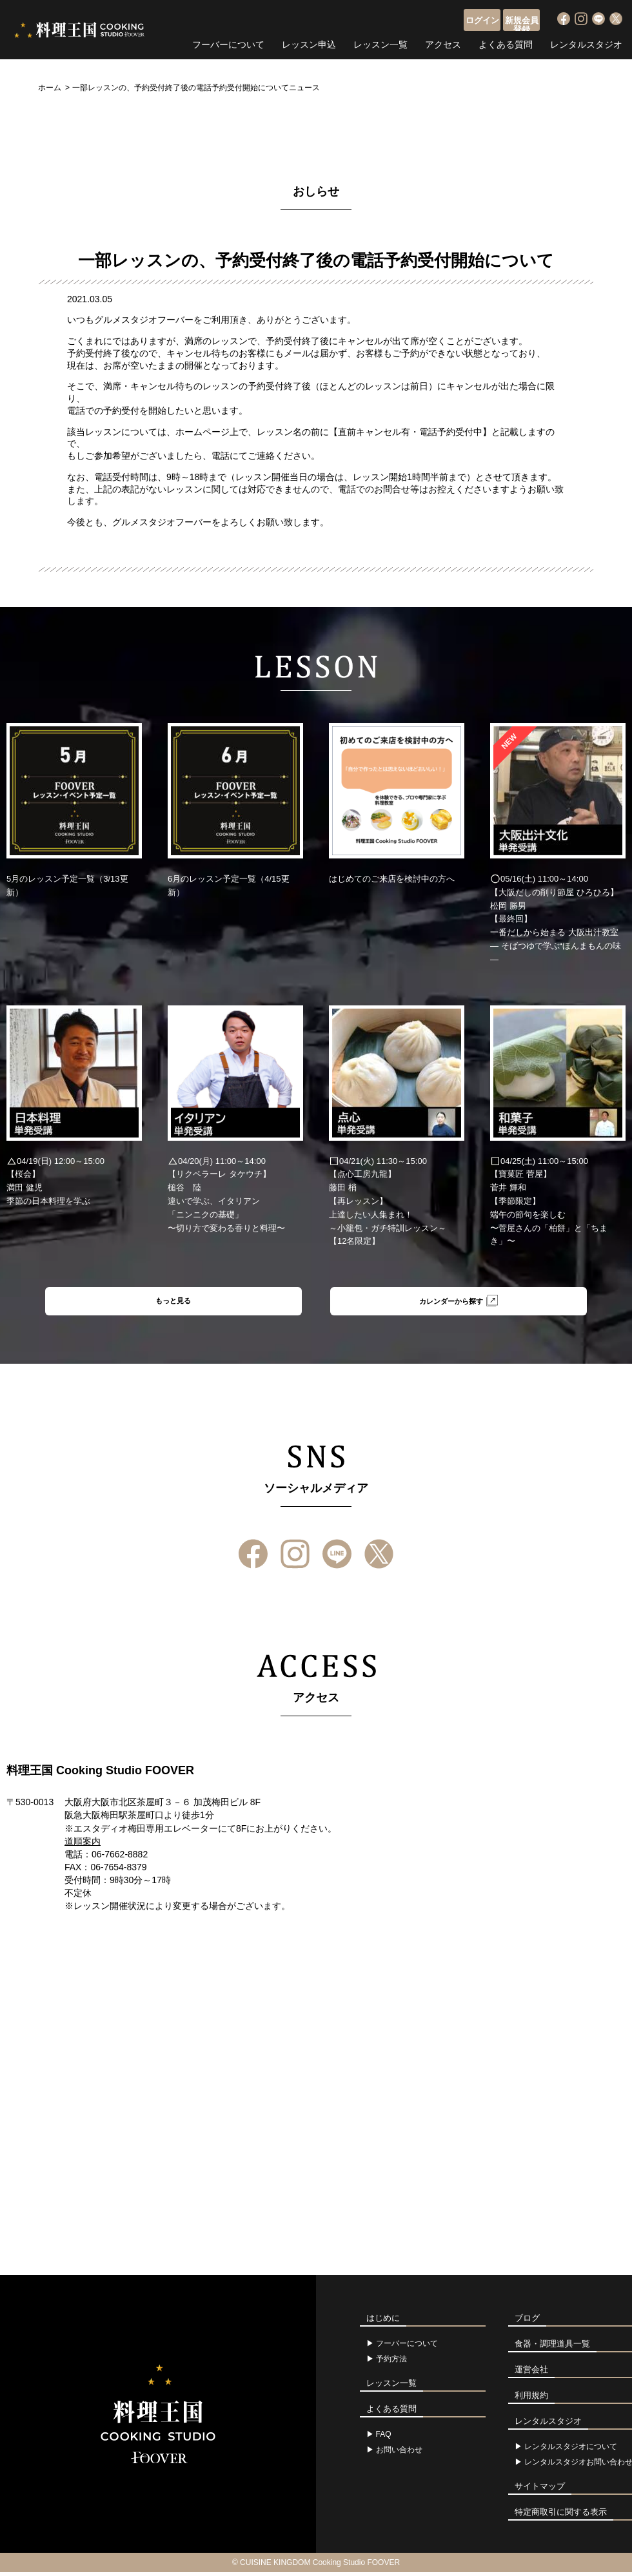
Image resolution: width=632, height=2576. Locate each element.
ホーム (49, 87)
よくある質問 (506, 41)
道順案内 (82, 1845)
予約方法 (391, 2363)
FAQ (383, 2438)
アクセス (443, 41)
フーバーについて (228, 41)
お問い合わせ (399, 2453)
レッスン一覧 (380, 41)
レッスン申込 (309, 41)
